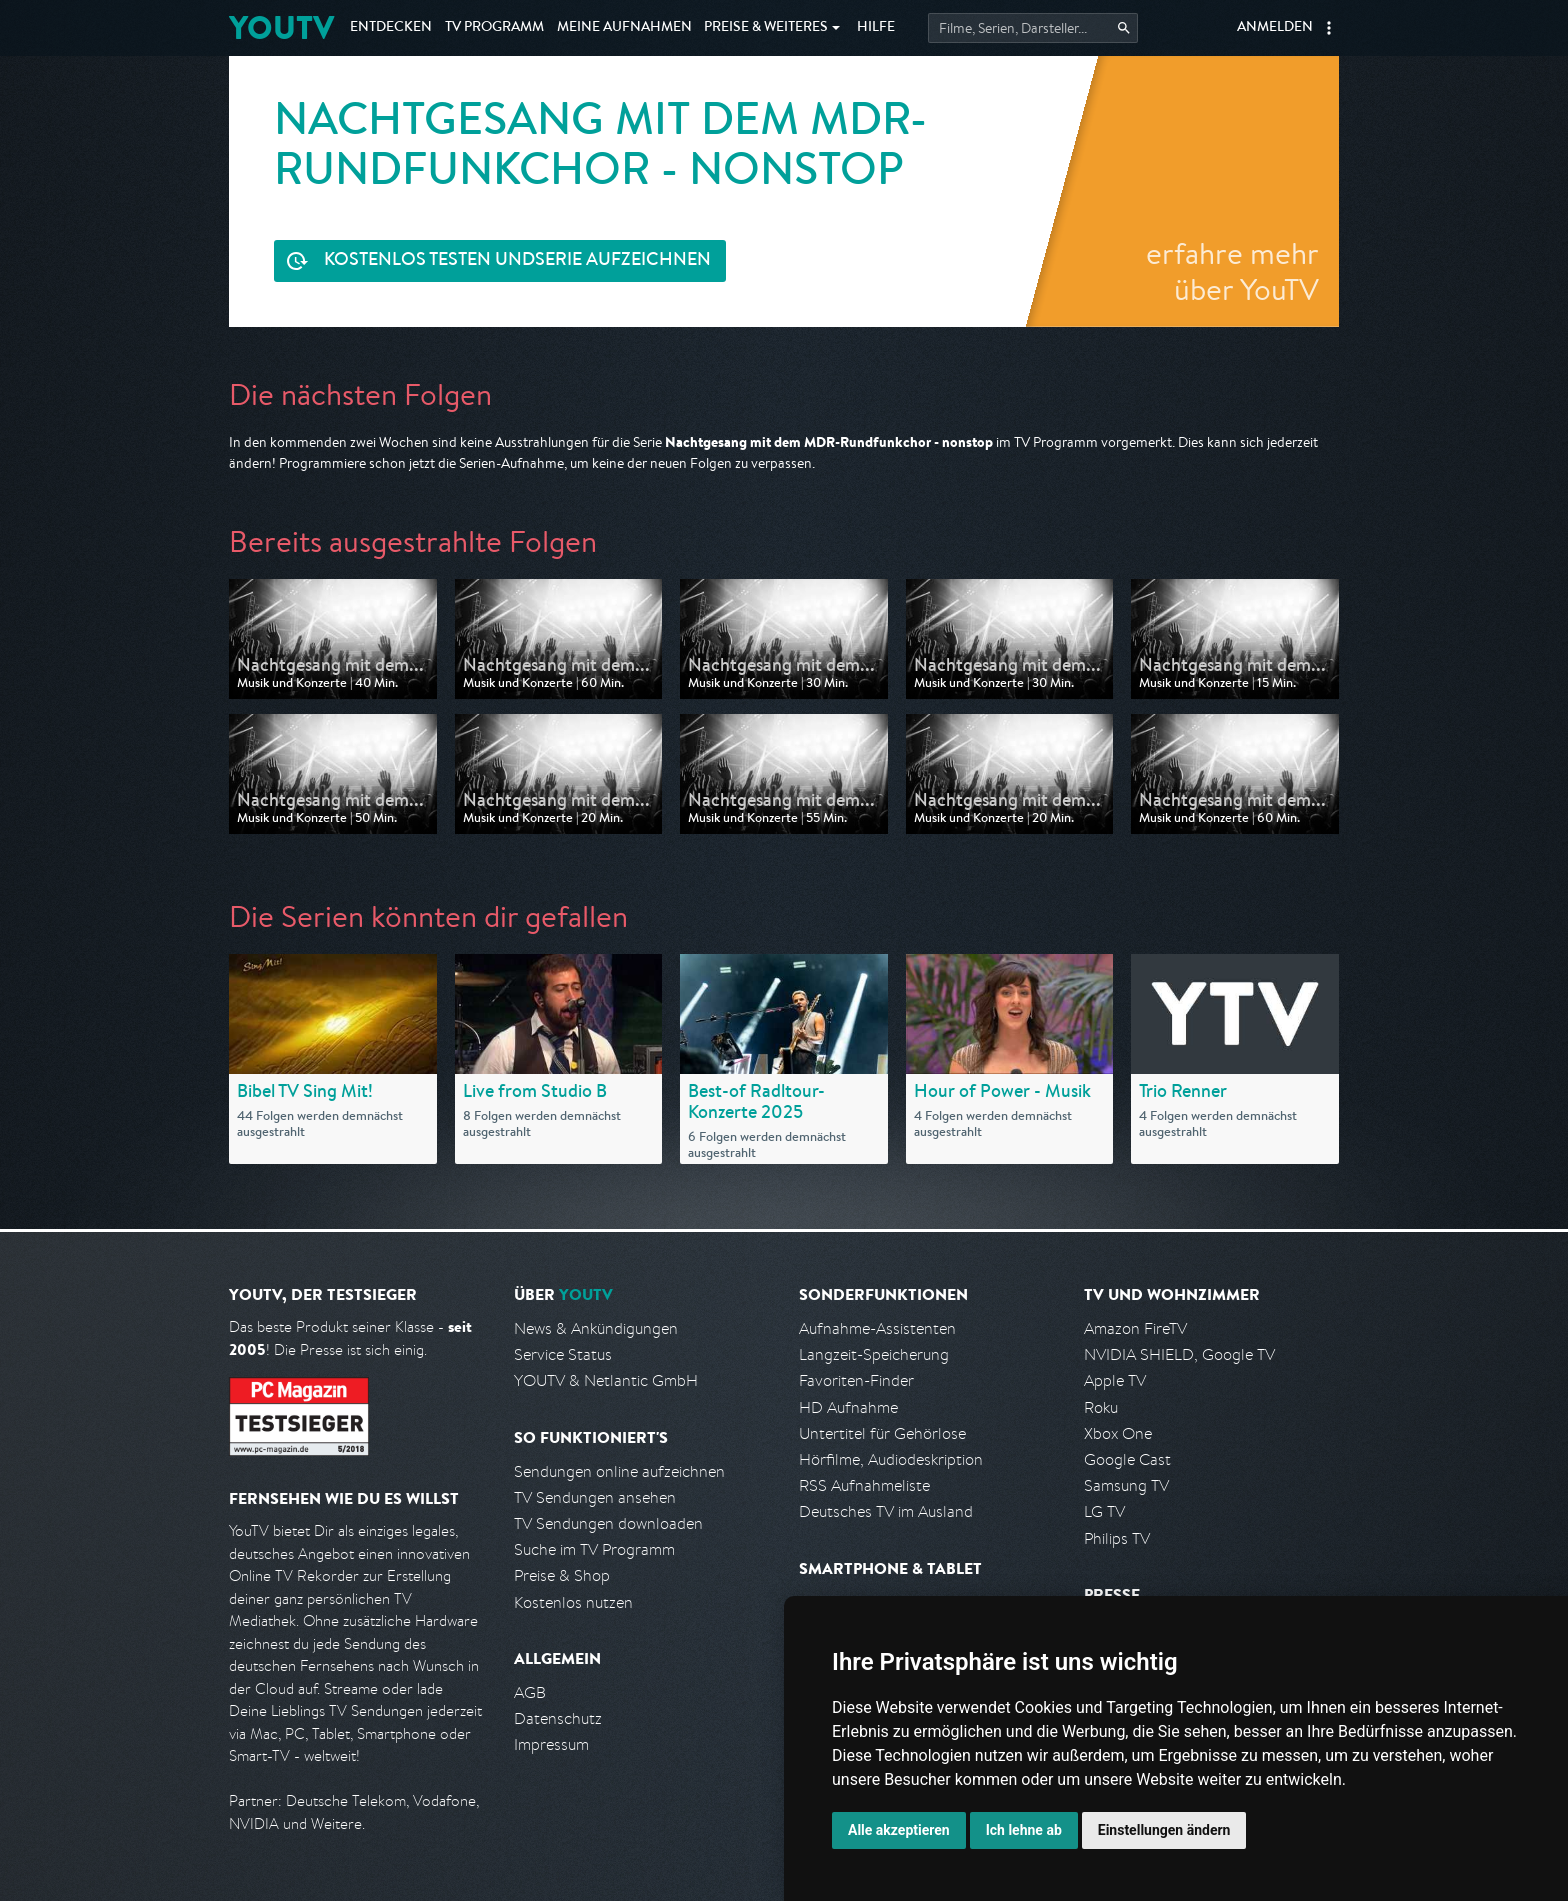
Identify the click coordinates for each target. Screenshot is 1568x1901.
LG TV (1104, 1511)
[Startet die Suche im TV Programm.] (1033, 28)
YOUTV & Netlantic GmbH (606, 1380)
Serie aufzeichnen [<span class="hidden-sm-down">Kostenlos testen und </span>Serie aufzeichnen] (517, 261)
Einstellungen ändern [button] (1164, 1830)
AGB (530, 1692)
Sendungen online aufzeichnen (619, 1471)
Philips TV (1117, 1538)
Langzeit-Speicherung (874, 1354)
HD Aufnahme (848, 1407)
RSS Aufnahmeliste (864, 1485)
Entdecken (391, 28)
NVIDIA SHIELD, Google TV (1179, 1354)
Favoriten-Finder (856, 1380)
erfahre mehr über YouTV (1232, 271)
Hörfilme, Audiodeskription (891, 1459)
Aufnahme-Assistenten (877, 1328)
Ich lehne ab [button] (1024, 1830)
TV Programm (494, 28)
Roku (1101, 1407)
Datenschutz (558, 1718)
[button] (1329, 28)
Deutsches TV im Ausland (886, 1511)
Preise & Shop (562, 1575)
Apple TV (1115, 1380)
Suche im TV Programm (594, 1549)
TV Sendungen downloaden (608, 1523)
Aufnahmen (624, 28)
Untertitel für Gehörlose (882, 1433)
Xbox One (1118, 1433)
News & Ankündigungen (596, 1328)
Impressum (551, 1744)
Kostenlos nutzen (573, 1602)
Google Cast (1127, 1459)
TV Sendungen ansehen (595, 1497)
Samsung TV (1126, 1485)
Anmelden (1275, 28)
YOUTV (281, 27)
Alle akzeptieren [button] (899, 1830)
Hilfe (876, 28)
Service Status (563, 1354)
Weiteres (766, 28)
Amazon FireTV (1135, 1328)
